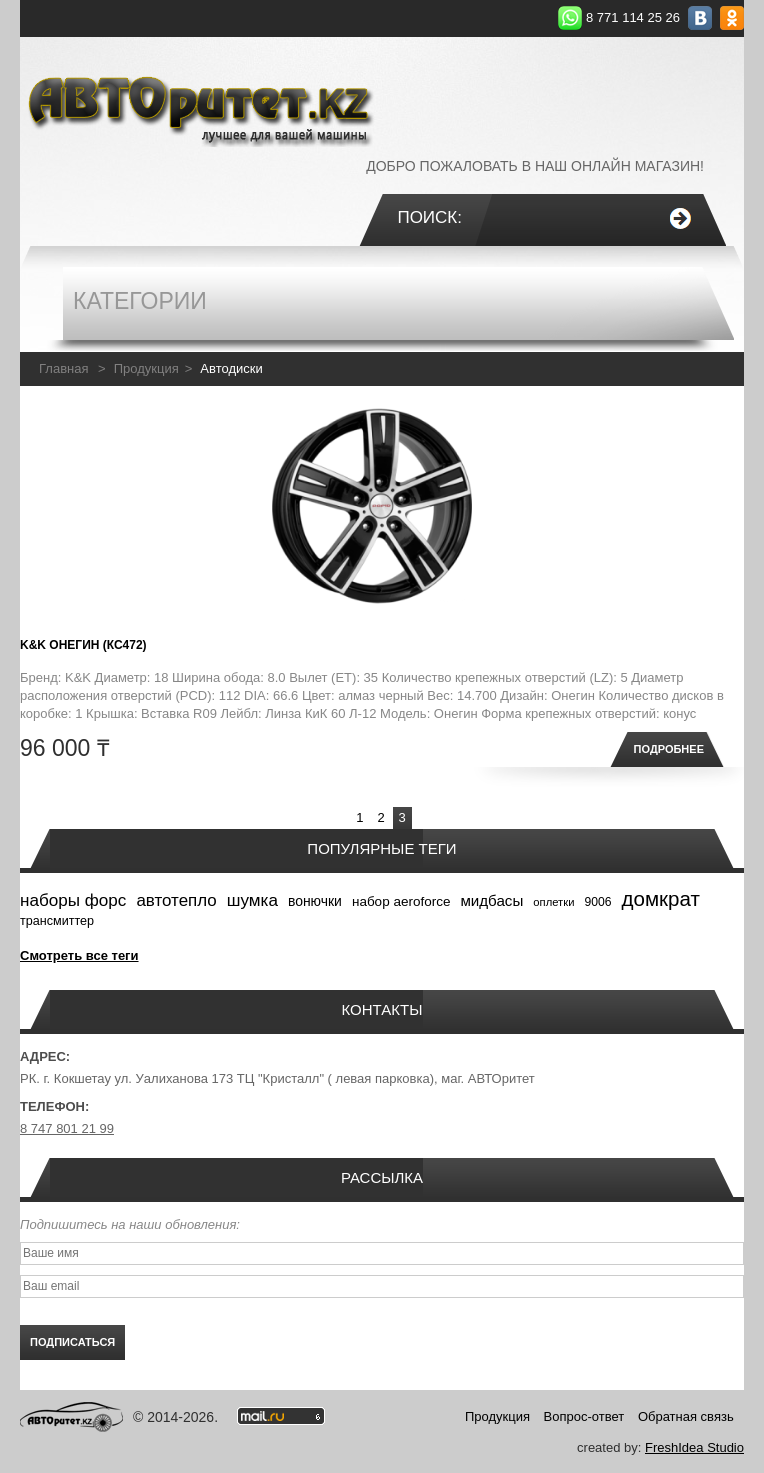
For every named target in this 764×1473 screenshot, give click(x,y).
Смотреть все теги (79, 955)
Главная (63, 368)
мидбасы (491, 900)
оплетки (553, 902)
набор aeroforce (401, 901)
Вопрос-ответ (584, 1416)
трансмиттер (57, 921)
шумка (252, 900)
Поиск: (429, 217)
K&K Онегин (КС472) (83, 645)
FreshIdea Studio (694, 1447)
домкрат (661, 898)
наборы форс (73, 900)
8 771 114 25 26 (633, 17)
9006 (597, 902)
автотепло (176, 900)
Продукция (146, 368)
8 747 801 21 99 (67, 1128)
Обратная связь (686, 1416)
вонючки (315, 901)
